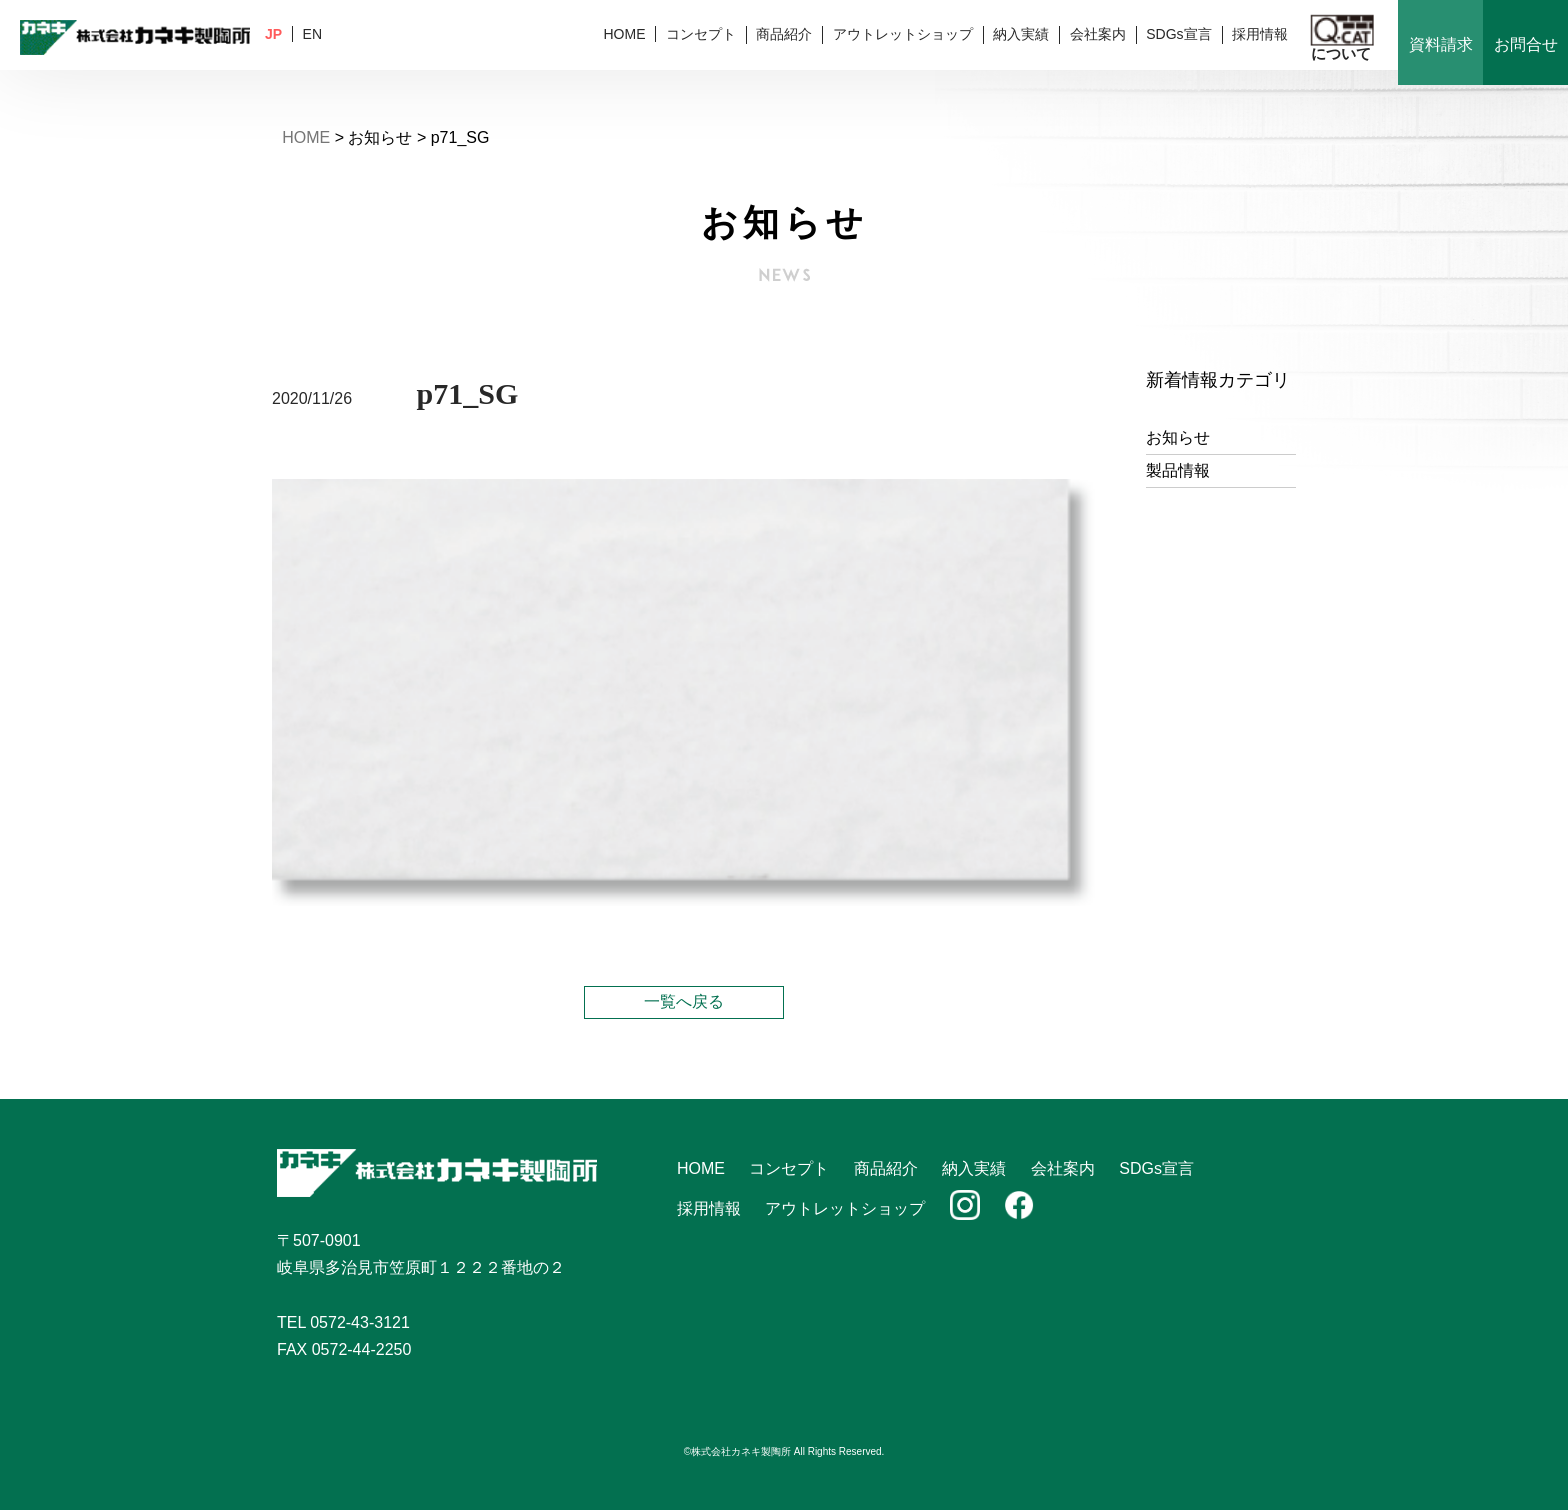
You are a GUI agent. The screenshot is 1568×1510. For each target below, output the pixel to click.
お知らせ (1178, 437)
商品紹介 (784, 34)
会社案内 (1098, 34)
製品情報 (1178, 470)
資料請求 (1441, 44)
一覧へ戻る (684, 1001)
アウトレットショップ (903, 34)
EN (312, 34)
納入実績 (1021, 34)
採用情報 (1260, 34)
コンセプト (701, 34)
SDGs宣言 (1178, 34)
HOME (624, 34)
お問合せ (1526, 44)
